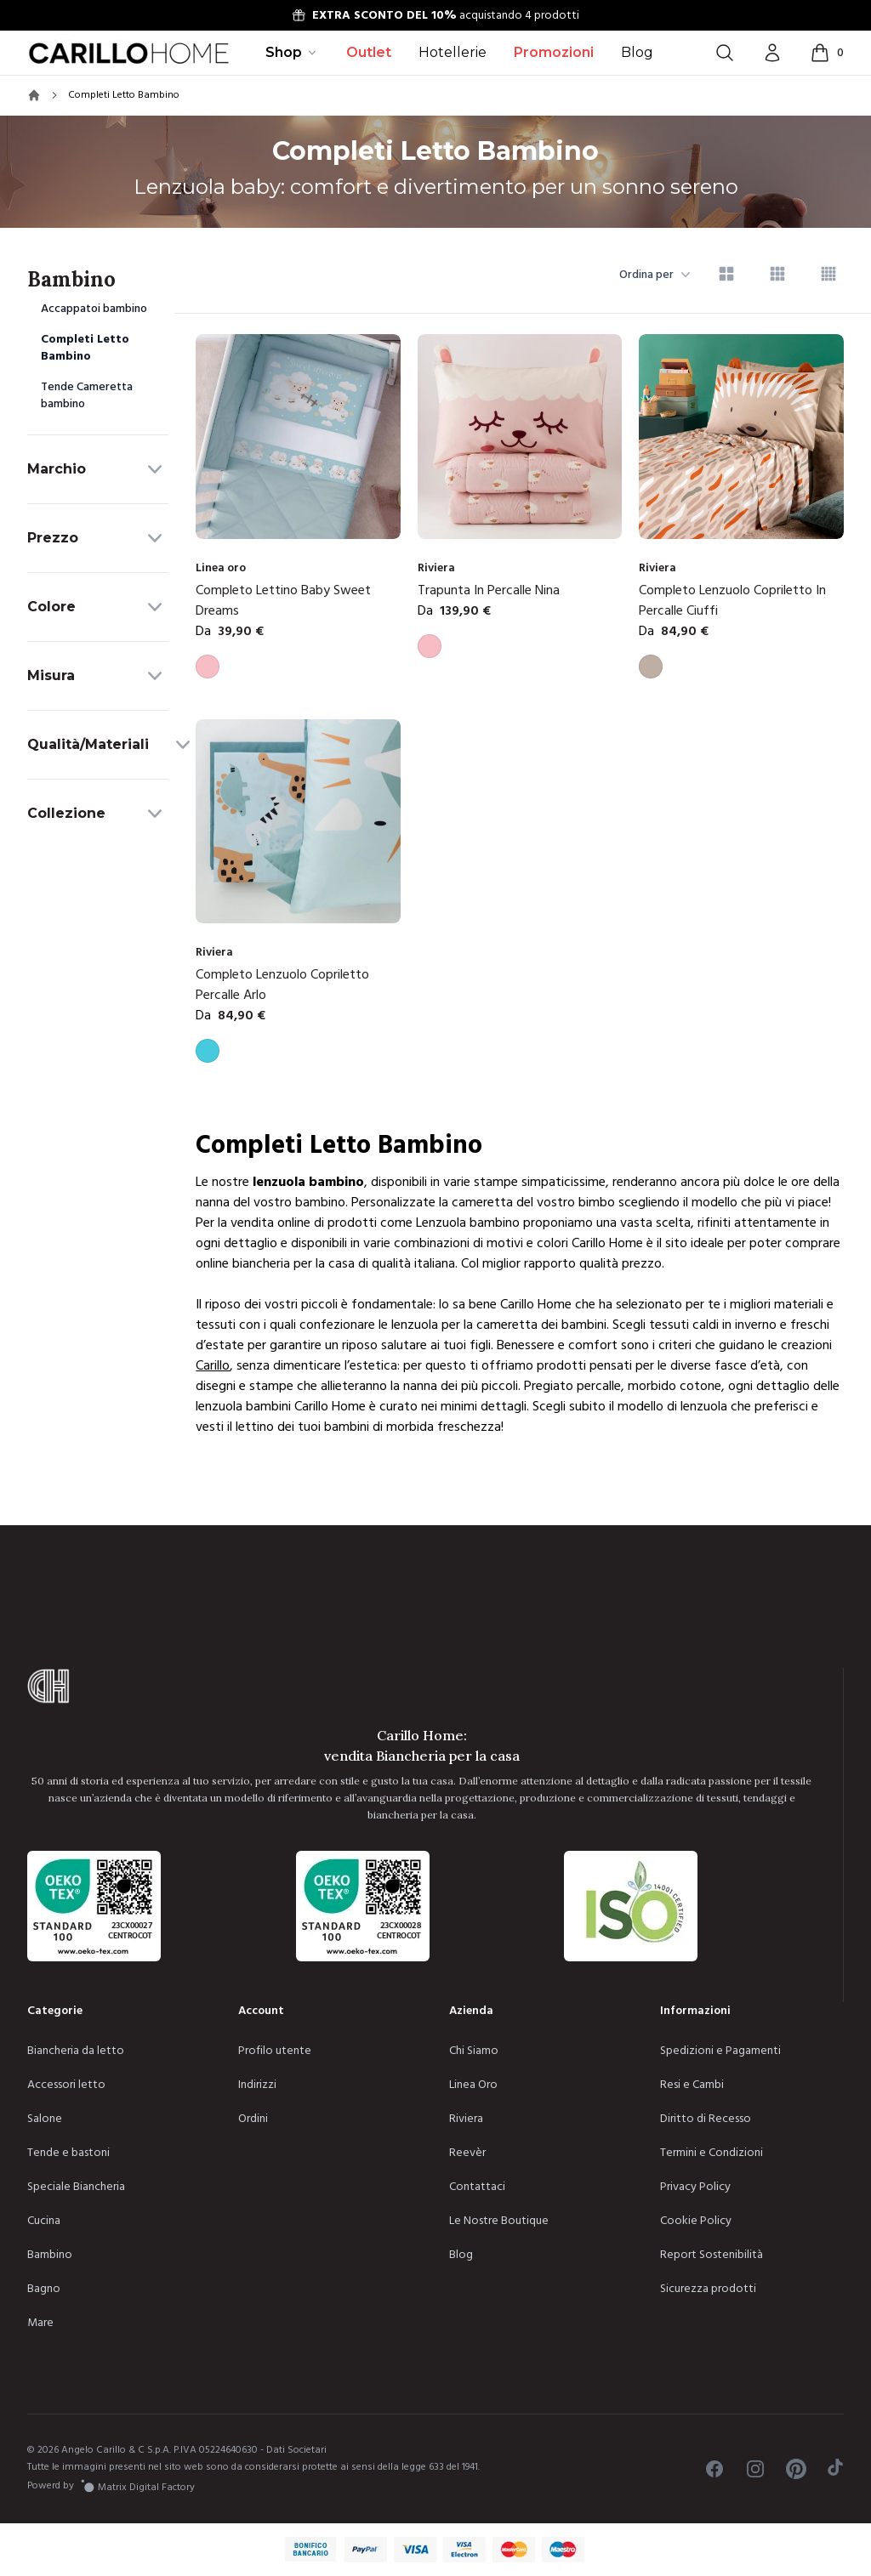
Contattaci (477, 2186)
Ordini (253, 2118)
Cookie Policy (696, 2220)
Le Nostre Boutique (499, 2220)
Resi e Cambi (692, 2084)
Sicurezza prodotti (708, 2288)
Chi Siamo (473, 2050)
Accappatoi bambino (94, 308)
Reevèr (467, 2152)
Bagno (43, 2288)
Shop (292, 52)
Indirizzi (257, 2084)
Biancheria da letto (75, 2050)
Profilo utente (274, 2050)
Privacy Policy (695, 2186)
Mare (40, 2322)
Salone (44, 2118)
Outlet (368, 52)
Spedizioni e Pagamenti (720, 2050)
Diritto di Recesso (705, 2118)
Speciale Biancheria (76, 2186)
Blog (637, 52)
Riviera (466, 2118)
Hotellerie (452, 52)
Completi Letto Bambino (85, 348)
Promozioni (554, 52)
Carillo (213, 1365)
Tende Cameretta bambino (87, 395)
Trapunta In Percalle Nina (489, 590)
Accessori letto (66, 2084)
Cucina (43, 2220)
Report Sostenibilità (711, 2254)
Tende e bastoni (68, 2152)
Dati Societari (296, 2450)
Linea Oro (473, 2084)
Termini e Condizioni (711, 2152)
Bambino (49, 2254)
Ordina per (655, 274)
